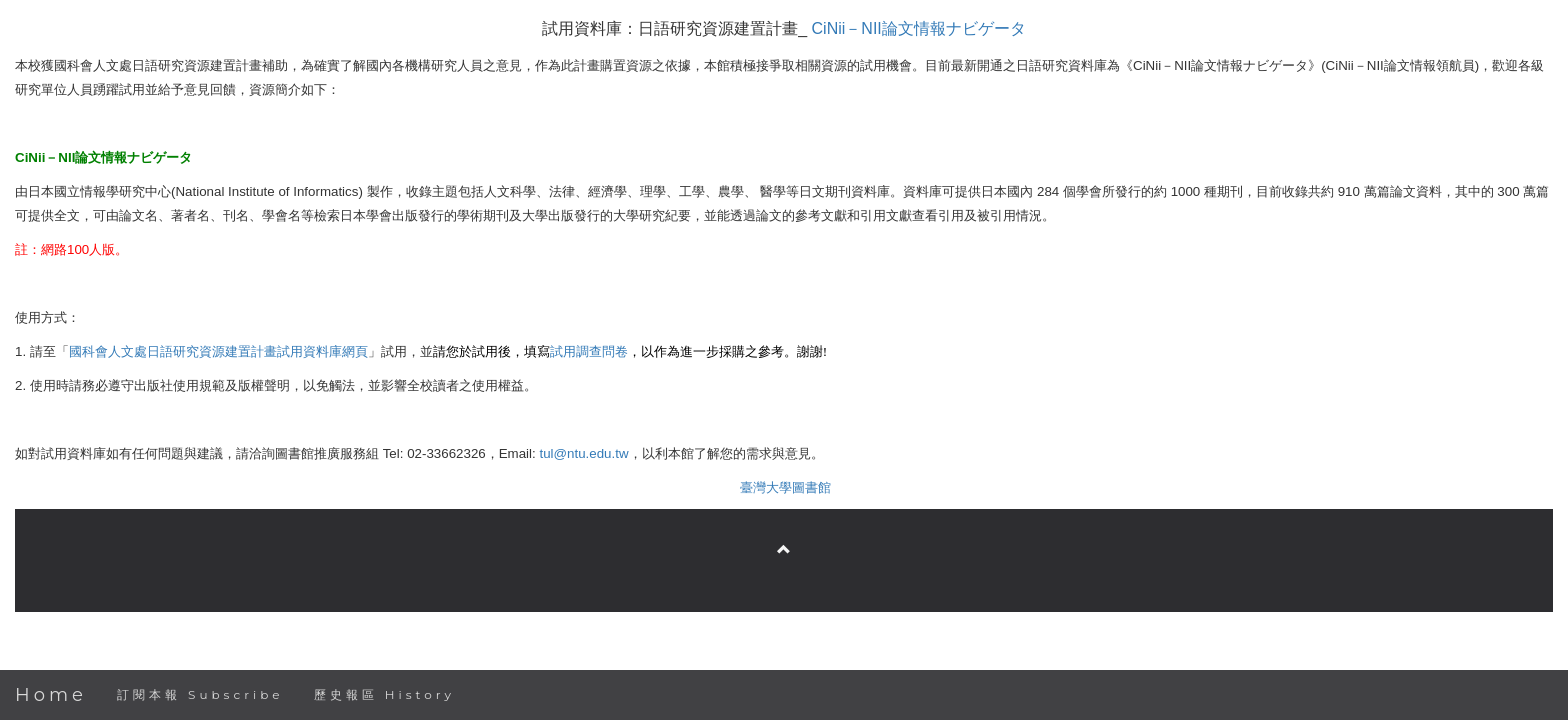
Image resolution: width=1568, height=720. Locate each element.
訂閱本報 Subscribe (200, 694)
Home (51, 695)
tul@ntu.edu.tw (583, 453)
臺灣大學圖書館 (785, 487)
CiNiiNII (919, 28)
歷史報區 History (384, 694)
